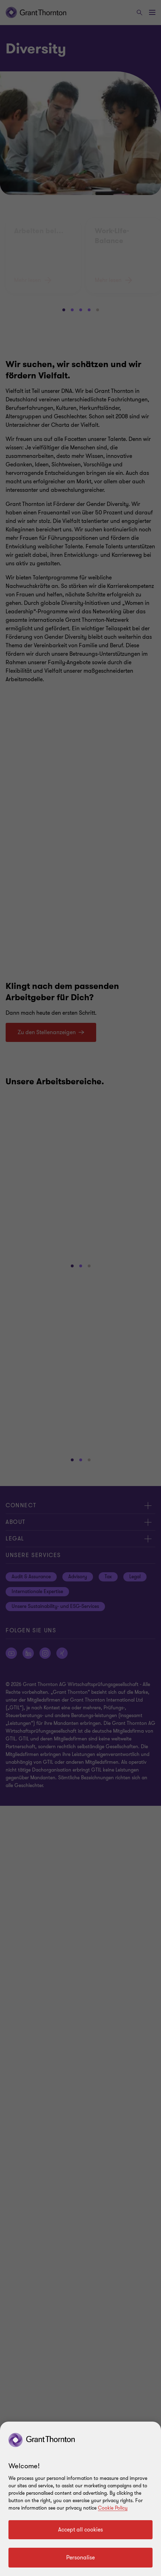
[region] (80, 2499)
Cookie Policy (113, 2508)
